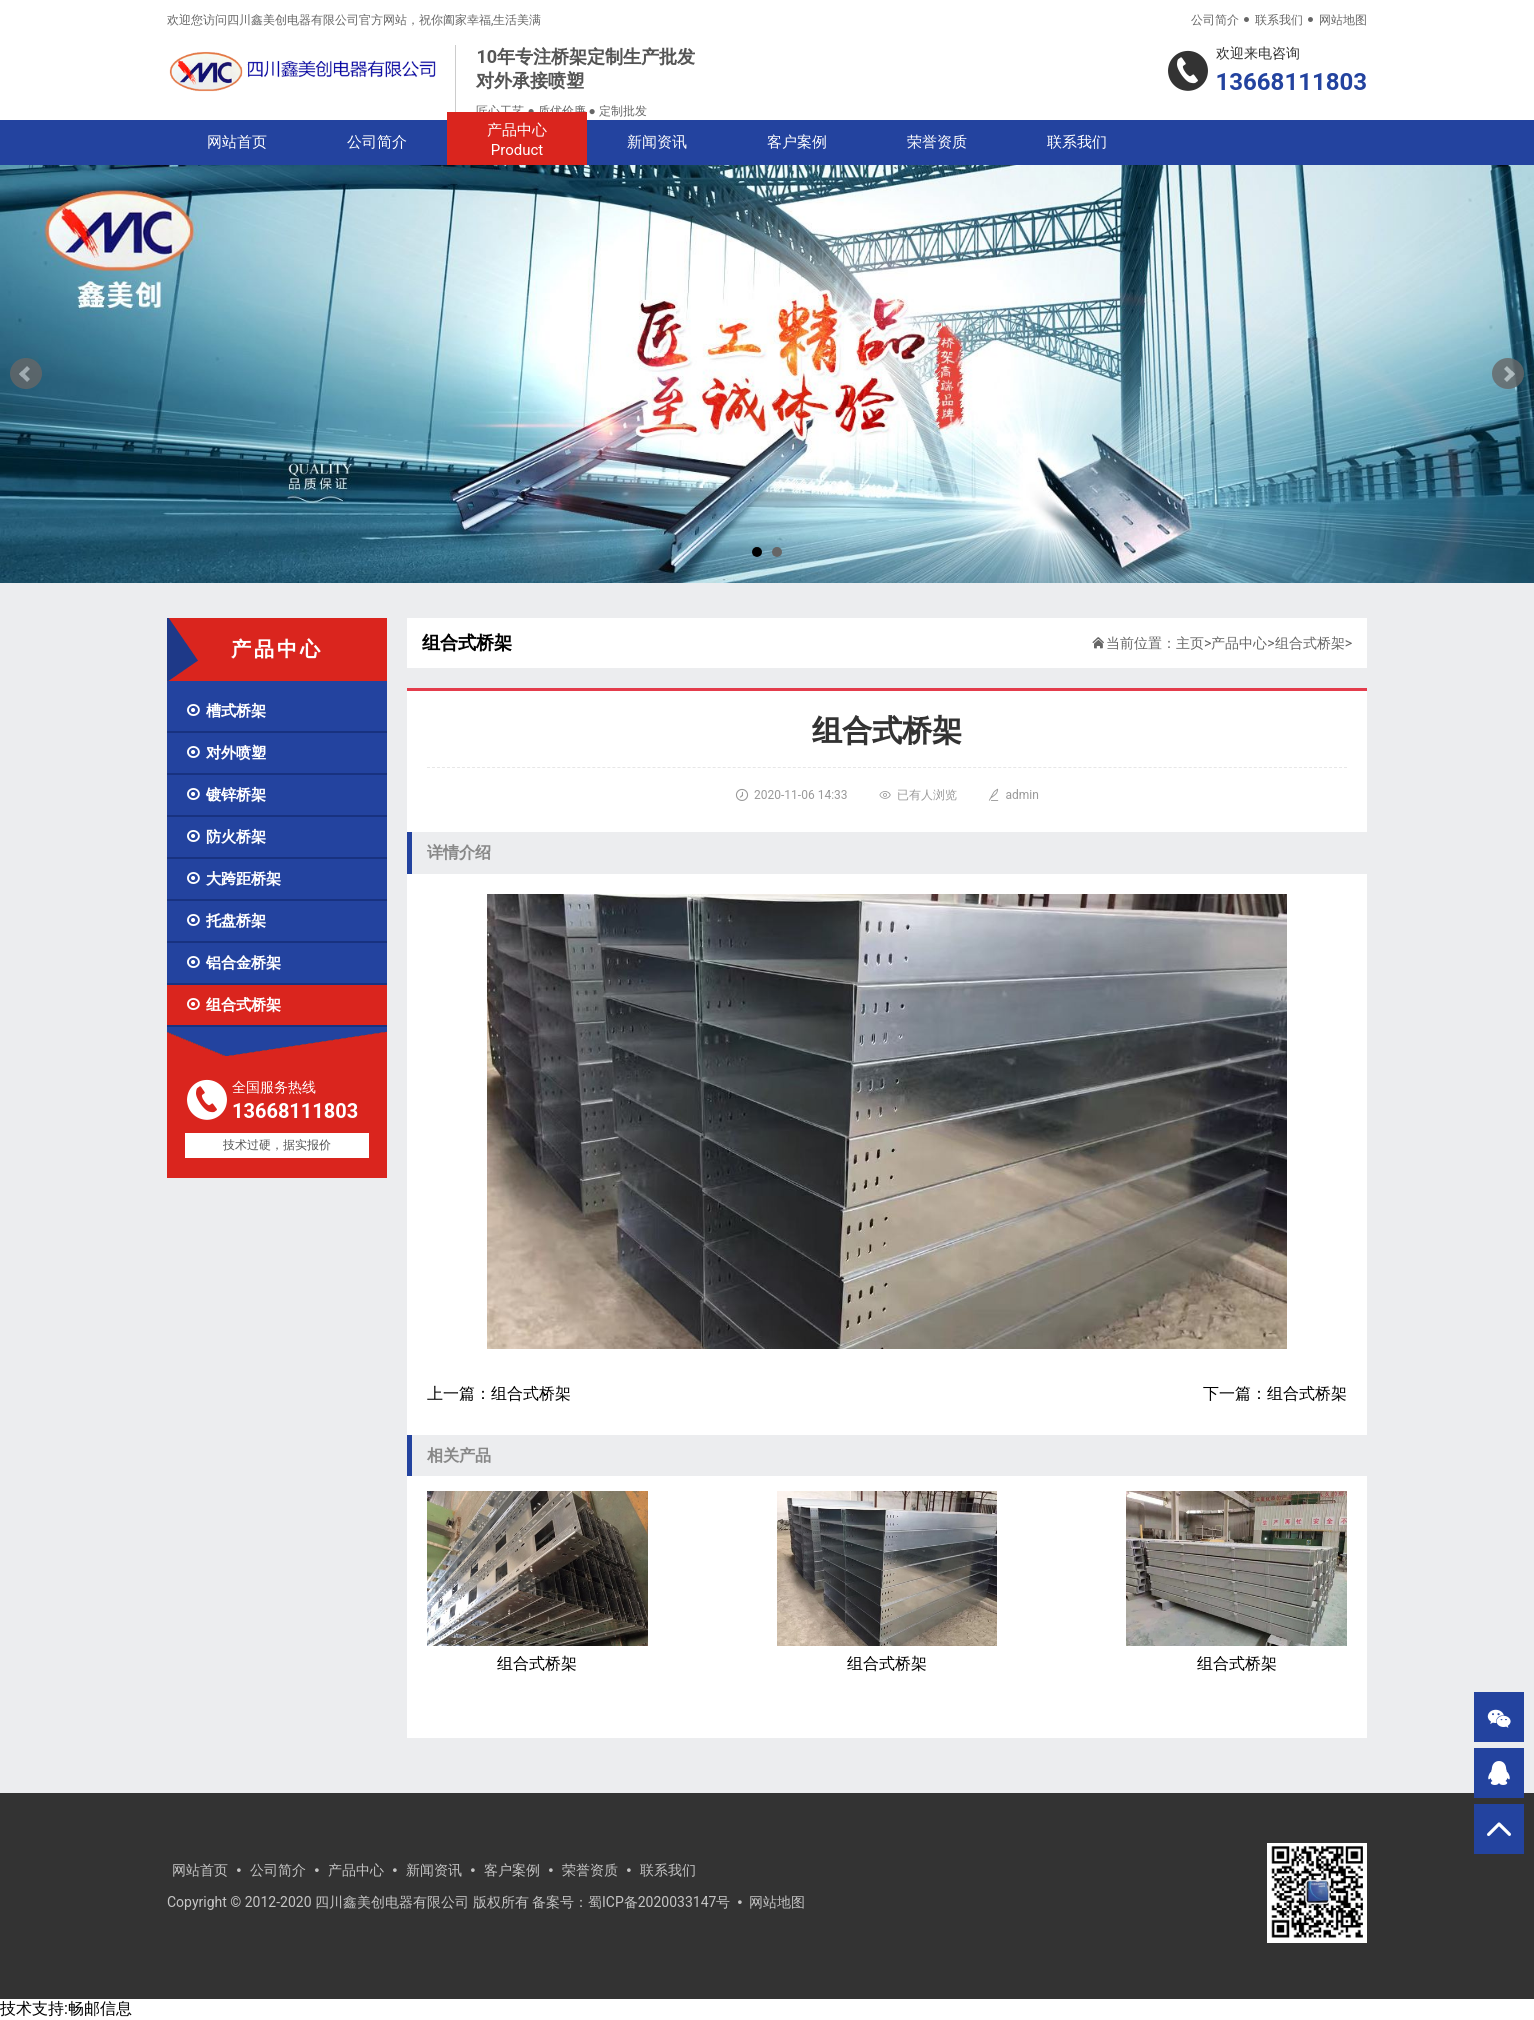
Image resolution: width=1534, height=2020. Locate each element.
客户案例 (797, 142)
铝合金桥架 (233, 963)
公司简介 (1215, 20)
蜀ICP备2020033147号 (659, 1902)
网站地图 (1343, 20)
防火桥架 (225, 837)
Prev (26, 374)
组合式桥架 (233, 1005)
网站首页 (237, 142)
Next (1508, 374)
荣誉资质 (937, 142)
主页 (1190, 643)
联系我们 (1279, 20)
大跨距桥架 (233, 879)
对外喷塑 (225, 753)
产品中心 (517, 140)
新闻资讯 (657, 142)
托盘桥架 (225, 921)
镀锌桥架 (225, 795)
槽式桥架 (225, 711)
